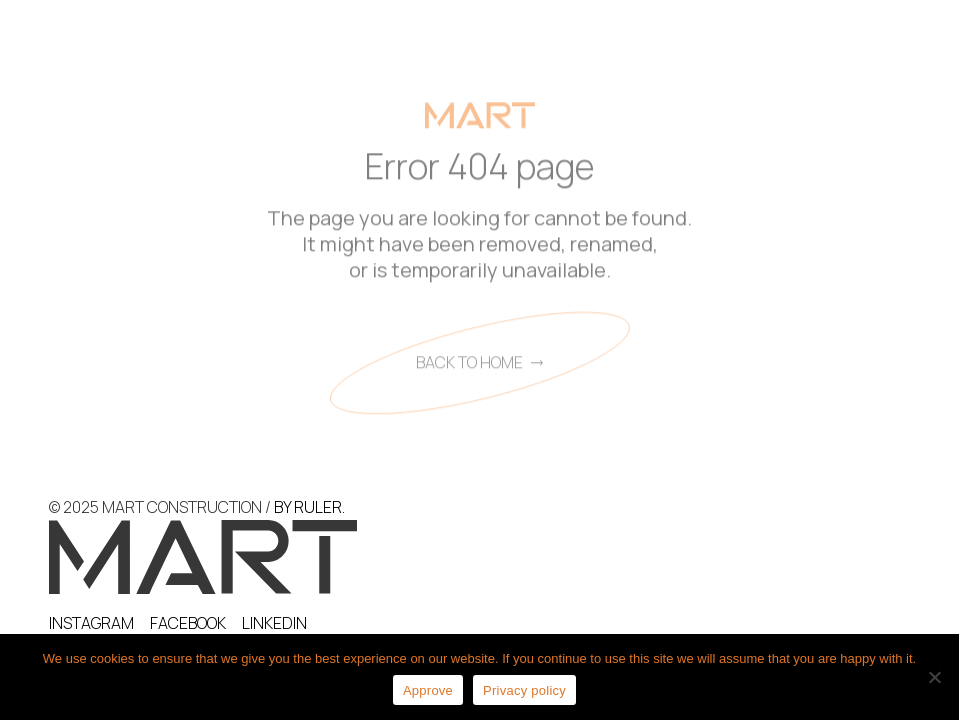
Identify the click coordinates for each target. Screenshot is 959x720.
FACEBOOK (188, 623)
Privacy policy (524, 690)
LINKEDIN (274, 623)
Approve (428, 690)
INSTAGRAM (91, 623)
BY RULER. (309, 507)
